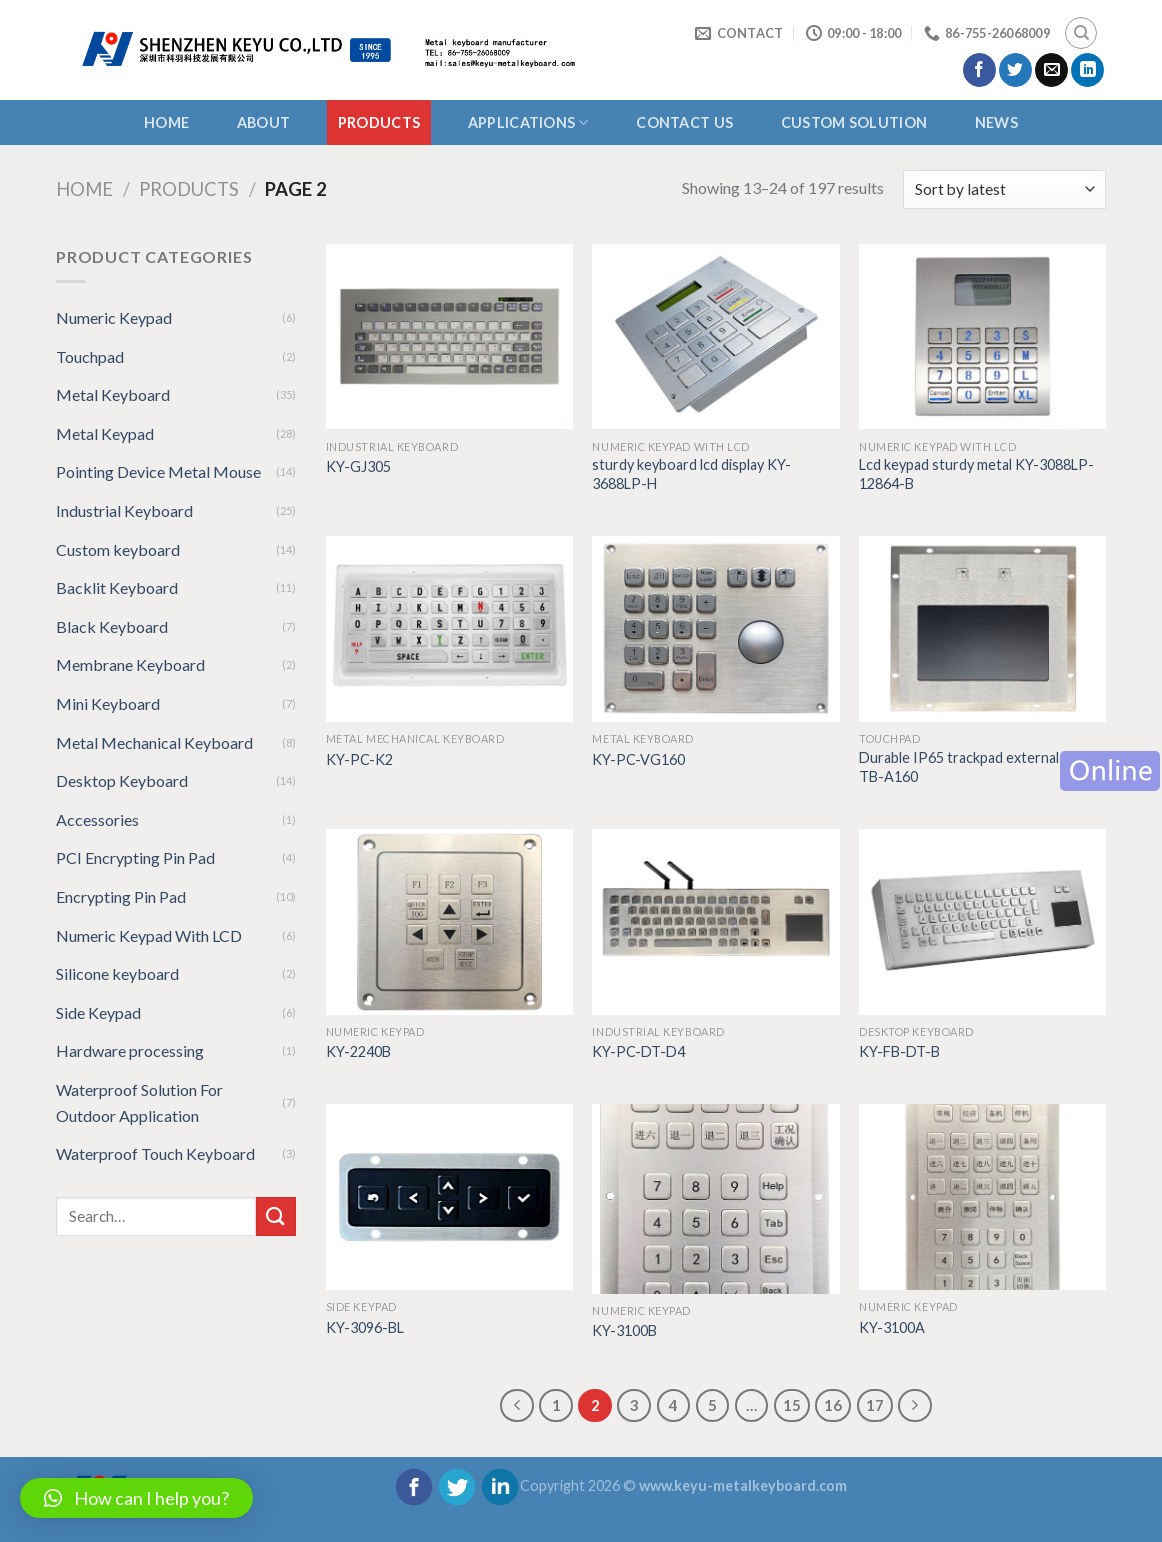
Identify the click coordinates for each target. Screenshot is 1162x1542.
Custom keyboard (118, 549)
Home (166, 122)
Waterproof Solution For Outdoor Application (139, 1102)
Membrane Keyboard (130, 664)
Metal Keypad (105, 433)
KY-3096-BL (365, 1327)
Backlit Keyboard (117, 587)
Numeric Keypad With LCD (149, 935)
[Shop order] (1004, 189)
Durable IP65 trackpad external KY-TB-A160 (972, 767)
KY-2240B (358, 1051)
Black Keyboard (112, 626)
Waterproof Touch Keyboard (155, 1153)
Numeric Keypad (114, 317)
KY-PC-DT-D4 (638, 1051)
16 (833, 1405)
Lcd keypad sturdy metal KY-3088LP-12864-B (976, 474)
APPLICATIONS (528, 122)
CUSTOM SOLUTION (854, 122)
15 (792, 1405)
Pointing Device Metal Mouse (158, 471)
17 (875, 1405)
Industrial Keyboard (124, 510)
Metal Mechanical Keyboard (154, 742)
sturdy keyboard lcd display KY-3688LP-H (691, 474)
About (263, 122)
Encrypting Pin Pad (121, 896)
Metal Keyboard (113, 394)
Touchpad (90, 356)
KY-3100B (624, 1330)
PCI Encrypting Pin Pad (135, 857)
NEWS (996, 122)
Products (379, 122)
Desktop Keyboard (122, 780)
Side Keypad (98, 1012)
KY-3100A (892, 1327)
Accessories (97, 819)
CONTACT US (684, 122)
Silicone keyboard (117, 973)
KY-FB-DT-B (899, 1051)
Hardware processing (130, 1050)
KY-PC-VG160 (638, 759)
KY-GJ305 (358, 466)
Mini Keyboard (108, 703)
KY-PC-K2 (359, 759)
